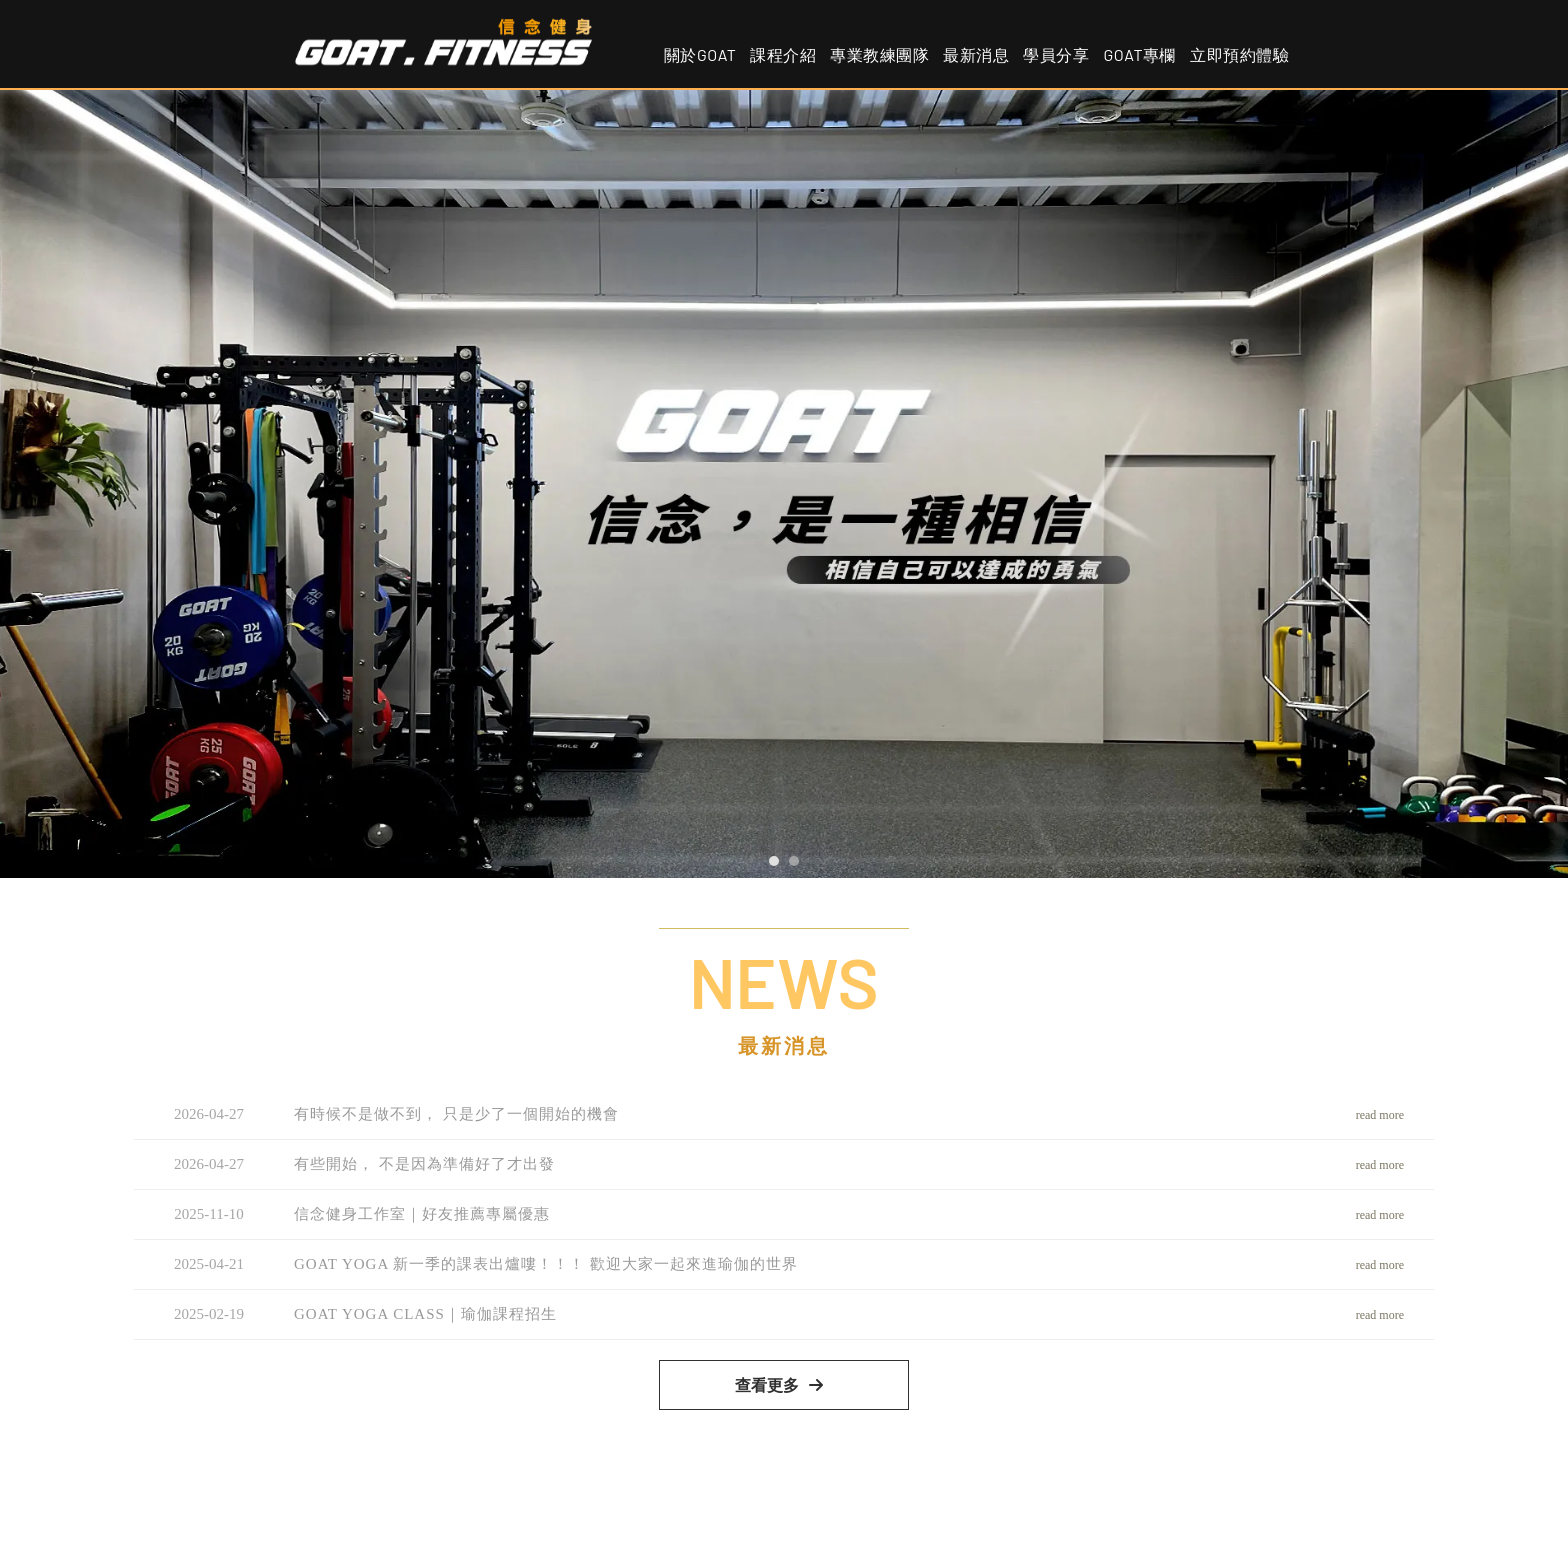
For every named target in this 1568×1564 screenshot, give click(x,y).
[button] (774, 861)
